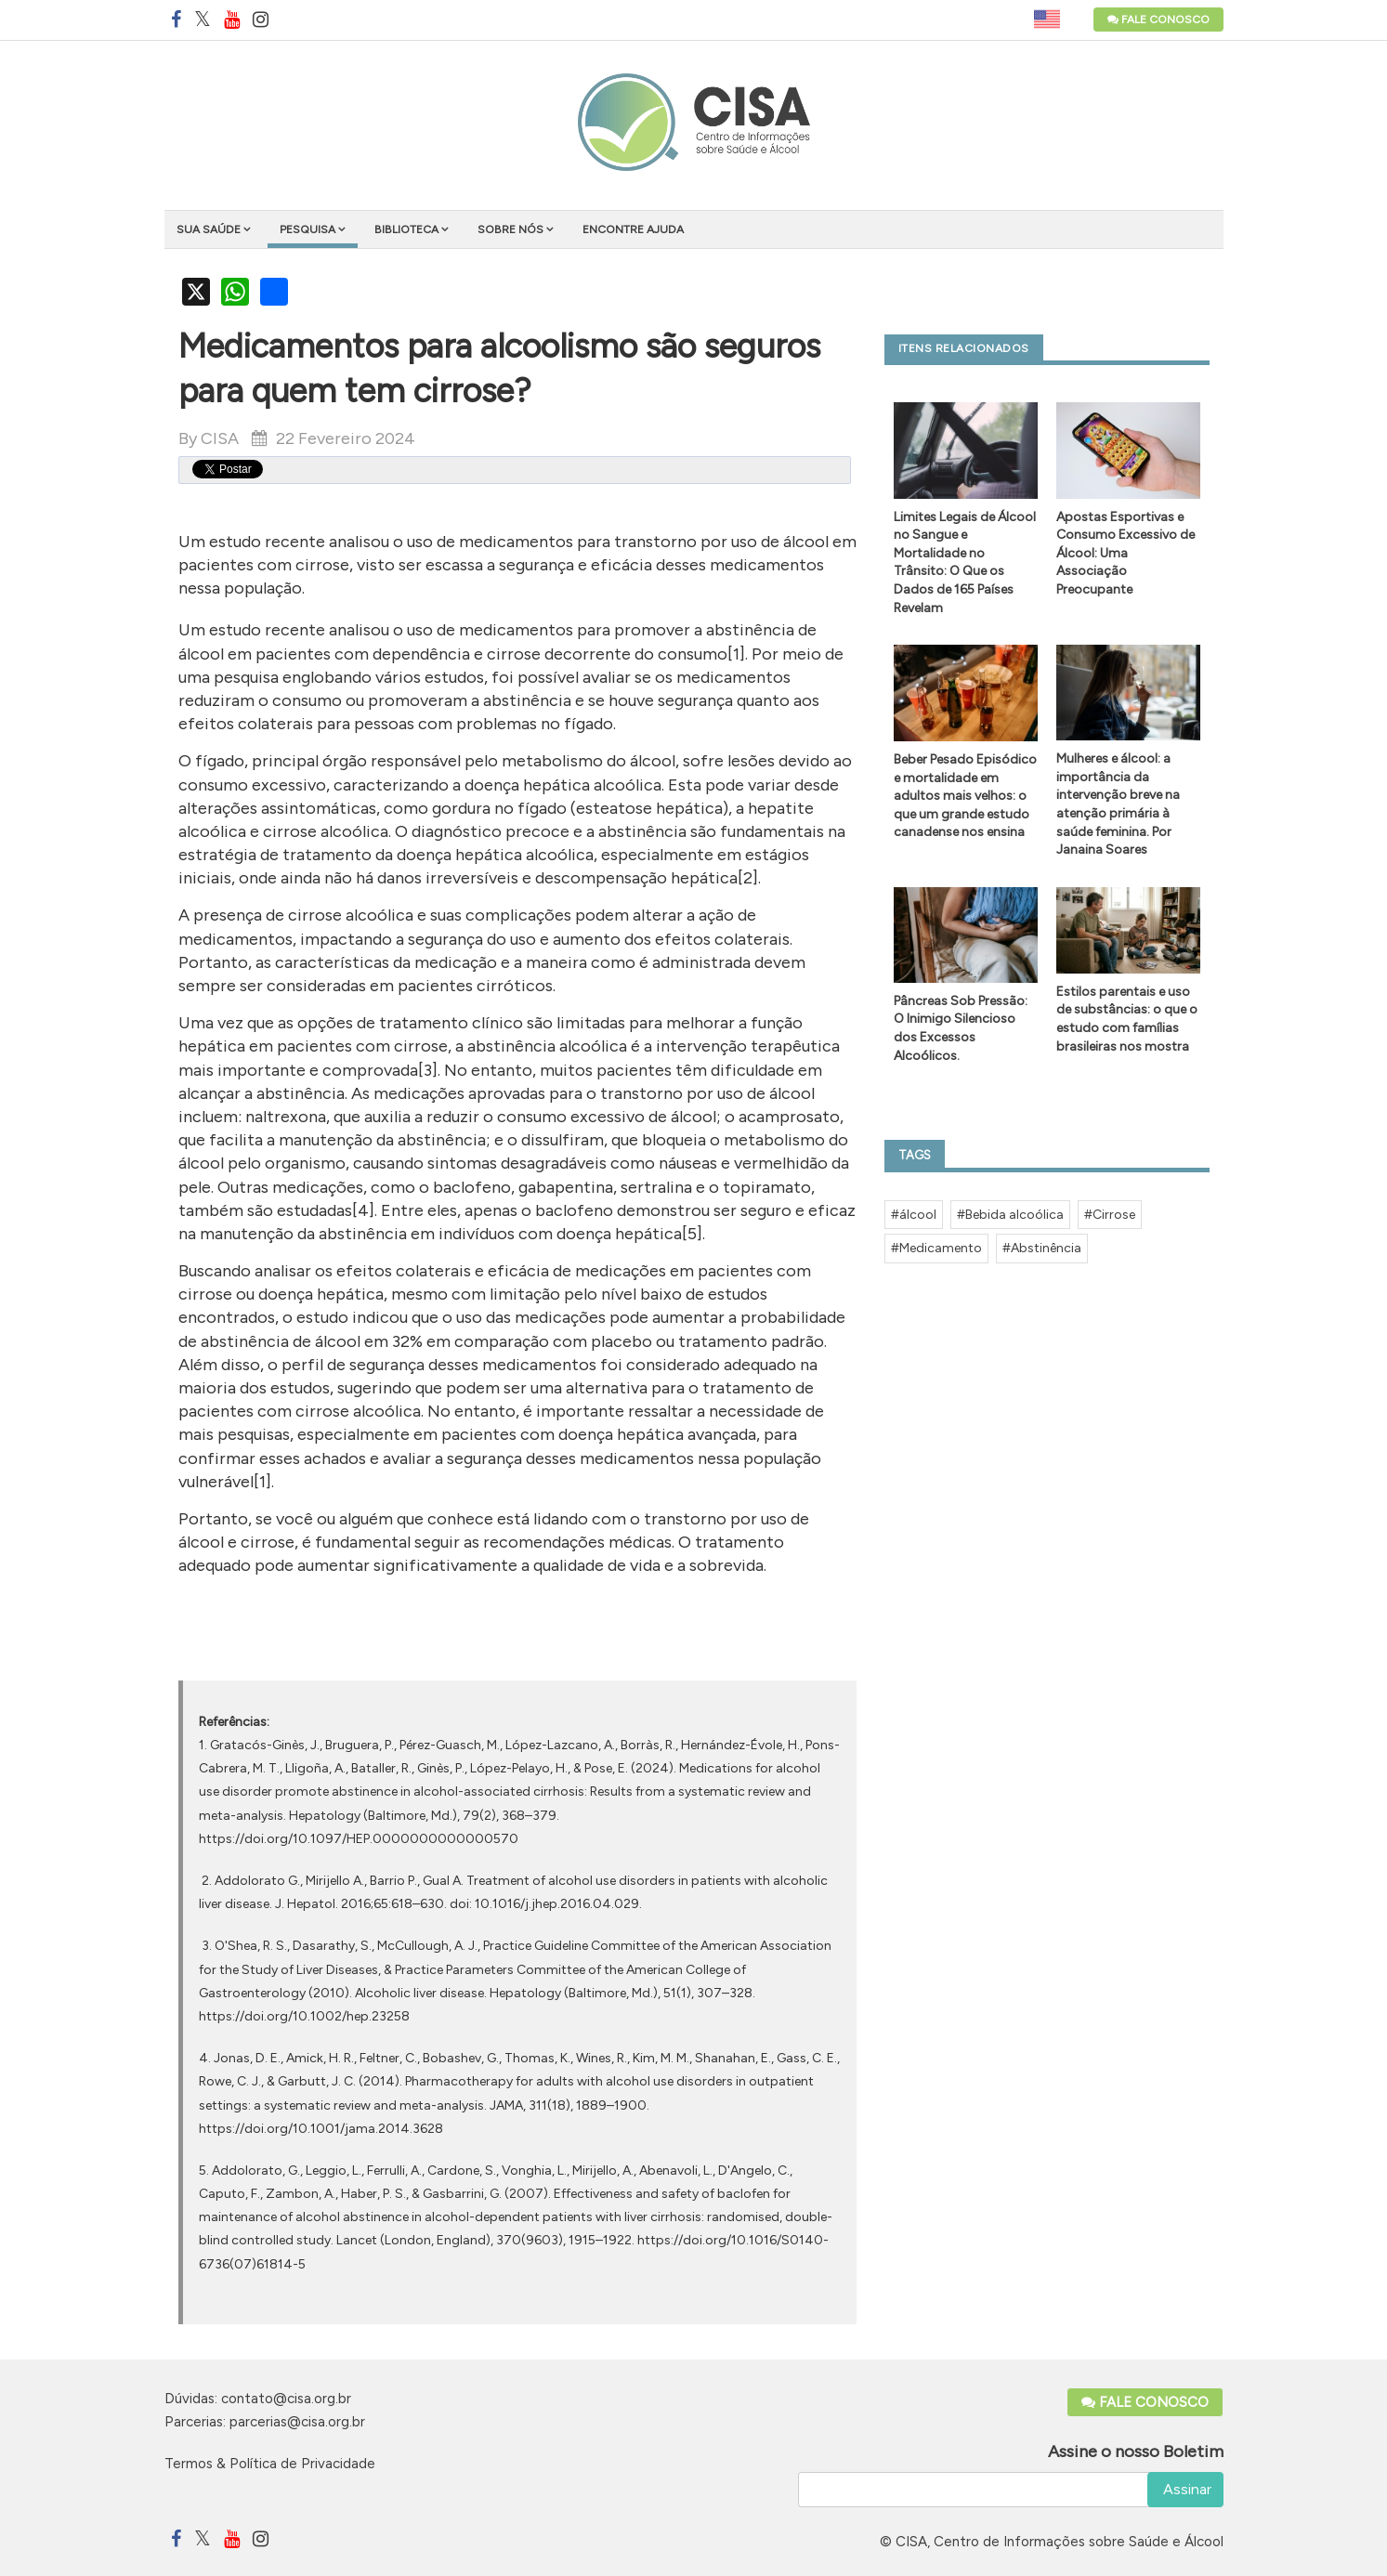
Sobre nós (510, 229)
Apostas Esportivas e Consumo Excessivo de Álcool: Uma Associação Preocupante (1125, 553)
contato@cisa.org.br (286, 2398)
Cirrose (1114, 1215)
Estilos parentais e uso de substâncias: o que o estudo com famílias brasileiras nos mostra (1126, 1019)
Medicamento (940, 1248)
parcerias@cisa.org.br (297, 2421)
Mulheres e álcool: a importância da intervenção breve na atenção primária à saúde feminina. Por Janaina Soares (1118, 804)
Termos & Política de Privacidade (269, 2463)
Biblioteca (406, 229)
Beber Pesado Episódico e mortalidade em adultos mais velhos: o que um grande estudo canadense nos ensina (965, 796)
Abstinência (1046, 1248)
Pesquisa (307, 229)
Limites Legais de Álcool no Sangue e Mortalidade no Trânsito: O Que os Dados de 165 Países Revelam (965, 562)
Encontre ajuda (633, 229)
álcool (917, 1215)
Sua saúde (209, 229)
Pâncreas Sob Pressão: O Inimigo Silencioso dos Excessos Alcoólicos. (960, 1028)
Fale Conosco (1158, 19)
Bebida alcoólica (1014, 1215)
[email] (1010, 2489)
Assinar (1185, 2489)
